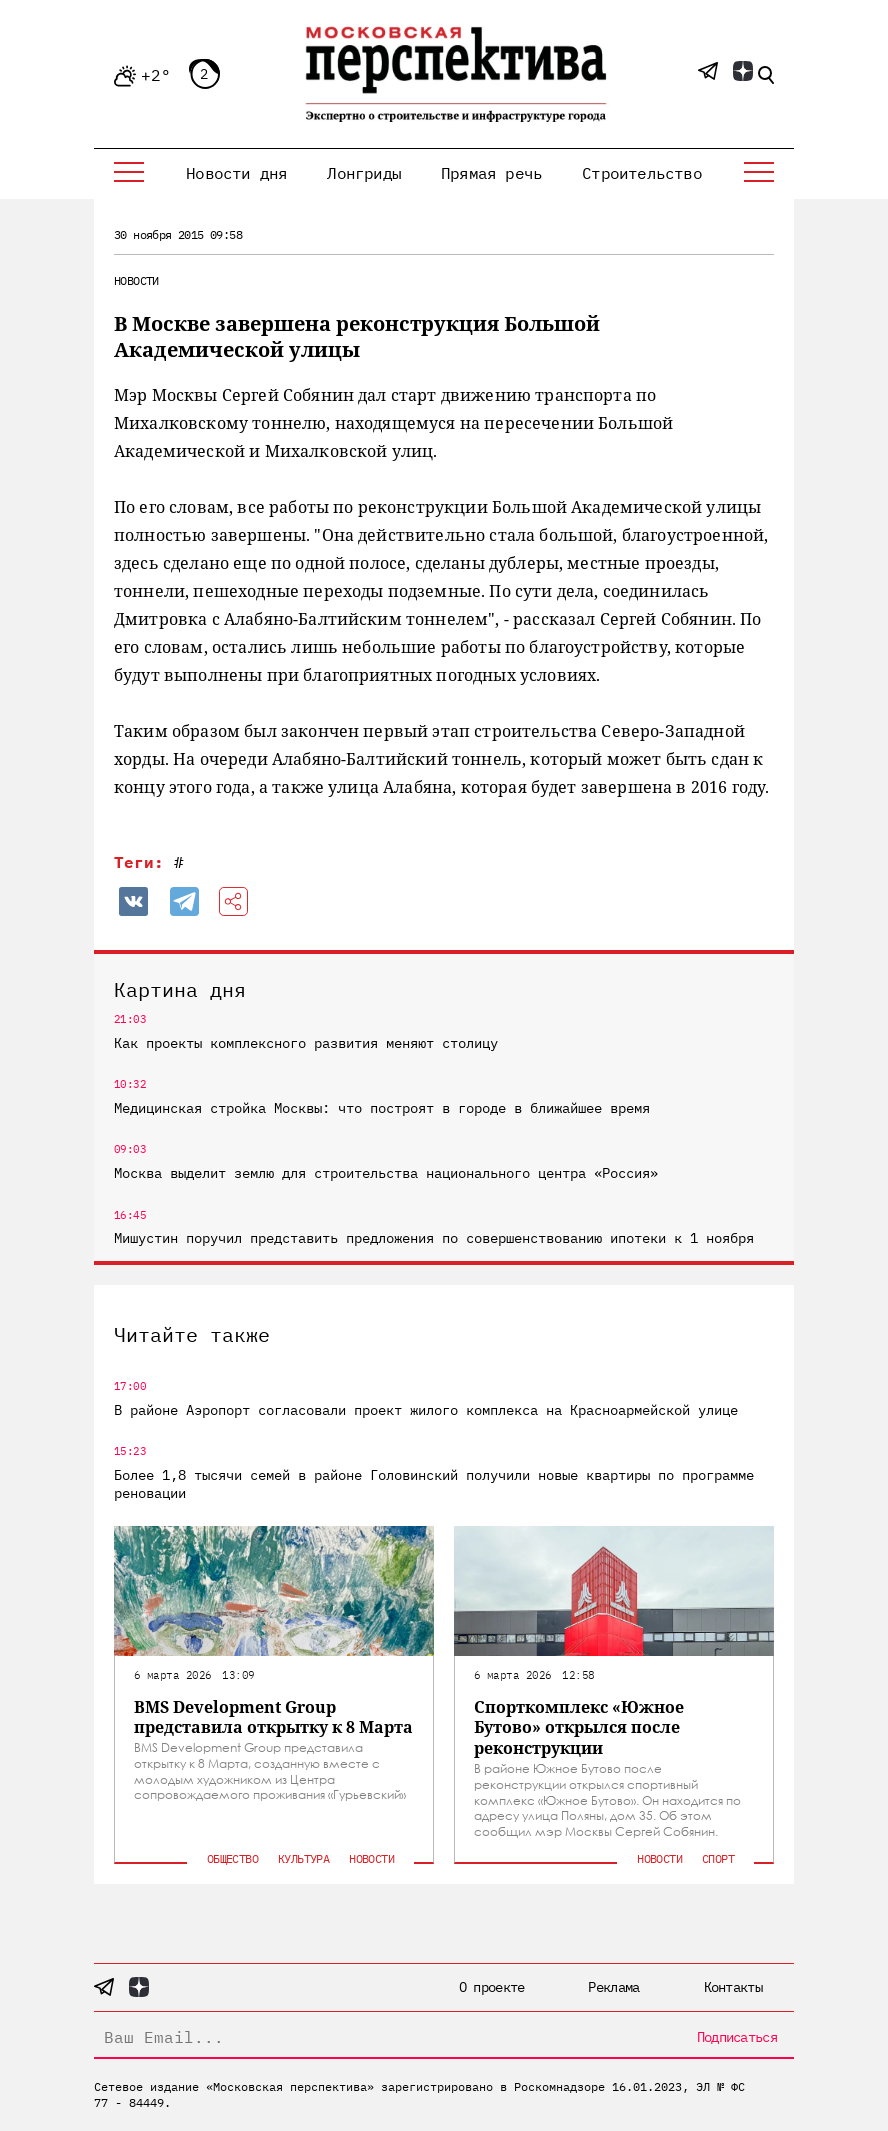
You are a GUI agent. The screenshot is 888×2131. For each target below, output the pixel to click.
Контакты (733, 1987)
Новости (136, 280)
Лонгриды (364, 173)
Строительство (642, 173)
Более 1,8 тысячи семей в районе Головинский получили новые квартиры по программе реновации (434, 1484)
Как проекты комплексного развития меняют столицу (306, 1043)
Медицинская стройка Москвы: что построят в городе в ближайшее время (382, 1108)
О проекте (492, 1987)
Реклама (613, 1987)
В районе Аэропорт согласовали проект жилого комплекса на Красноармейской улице (426, 1410)
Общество (232, 1858)
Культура (303, 1858)
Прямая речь (491, 173)
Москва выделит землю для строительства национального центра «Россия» (386, 1173)
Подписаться (737, 2037)
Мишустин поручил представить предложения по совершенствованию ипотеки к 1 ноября (434, 1238)
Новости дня (236, 173)
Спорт (718, 1858)
